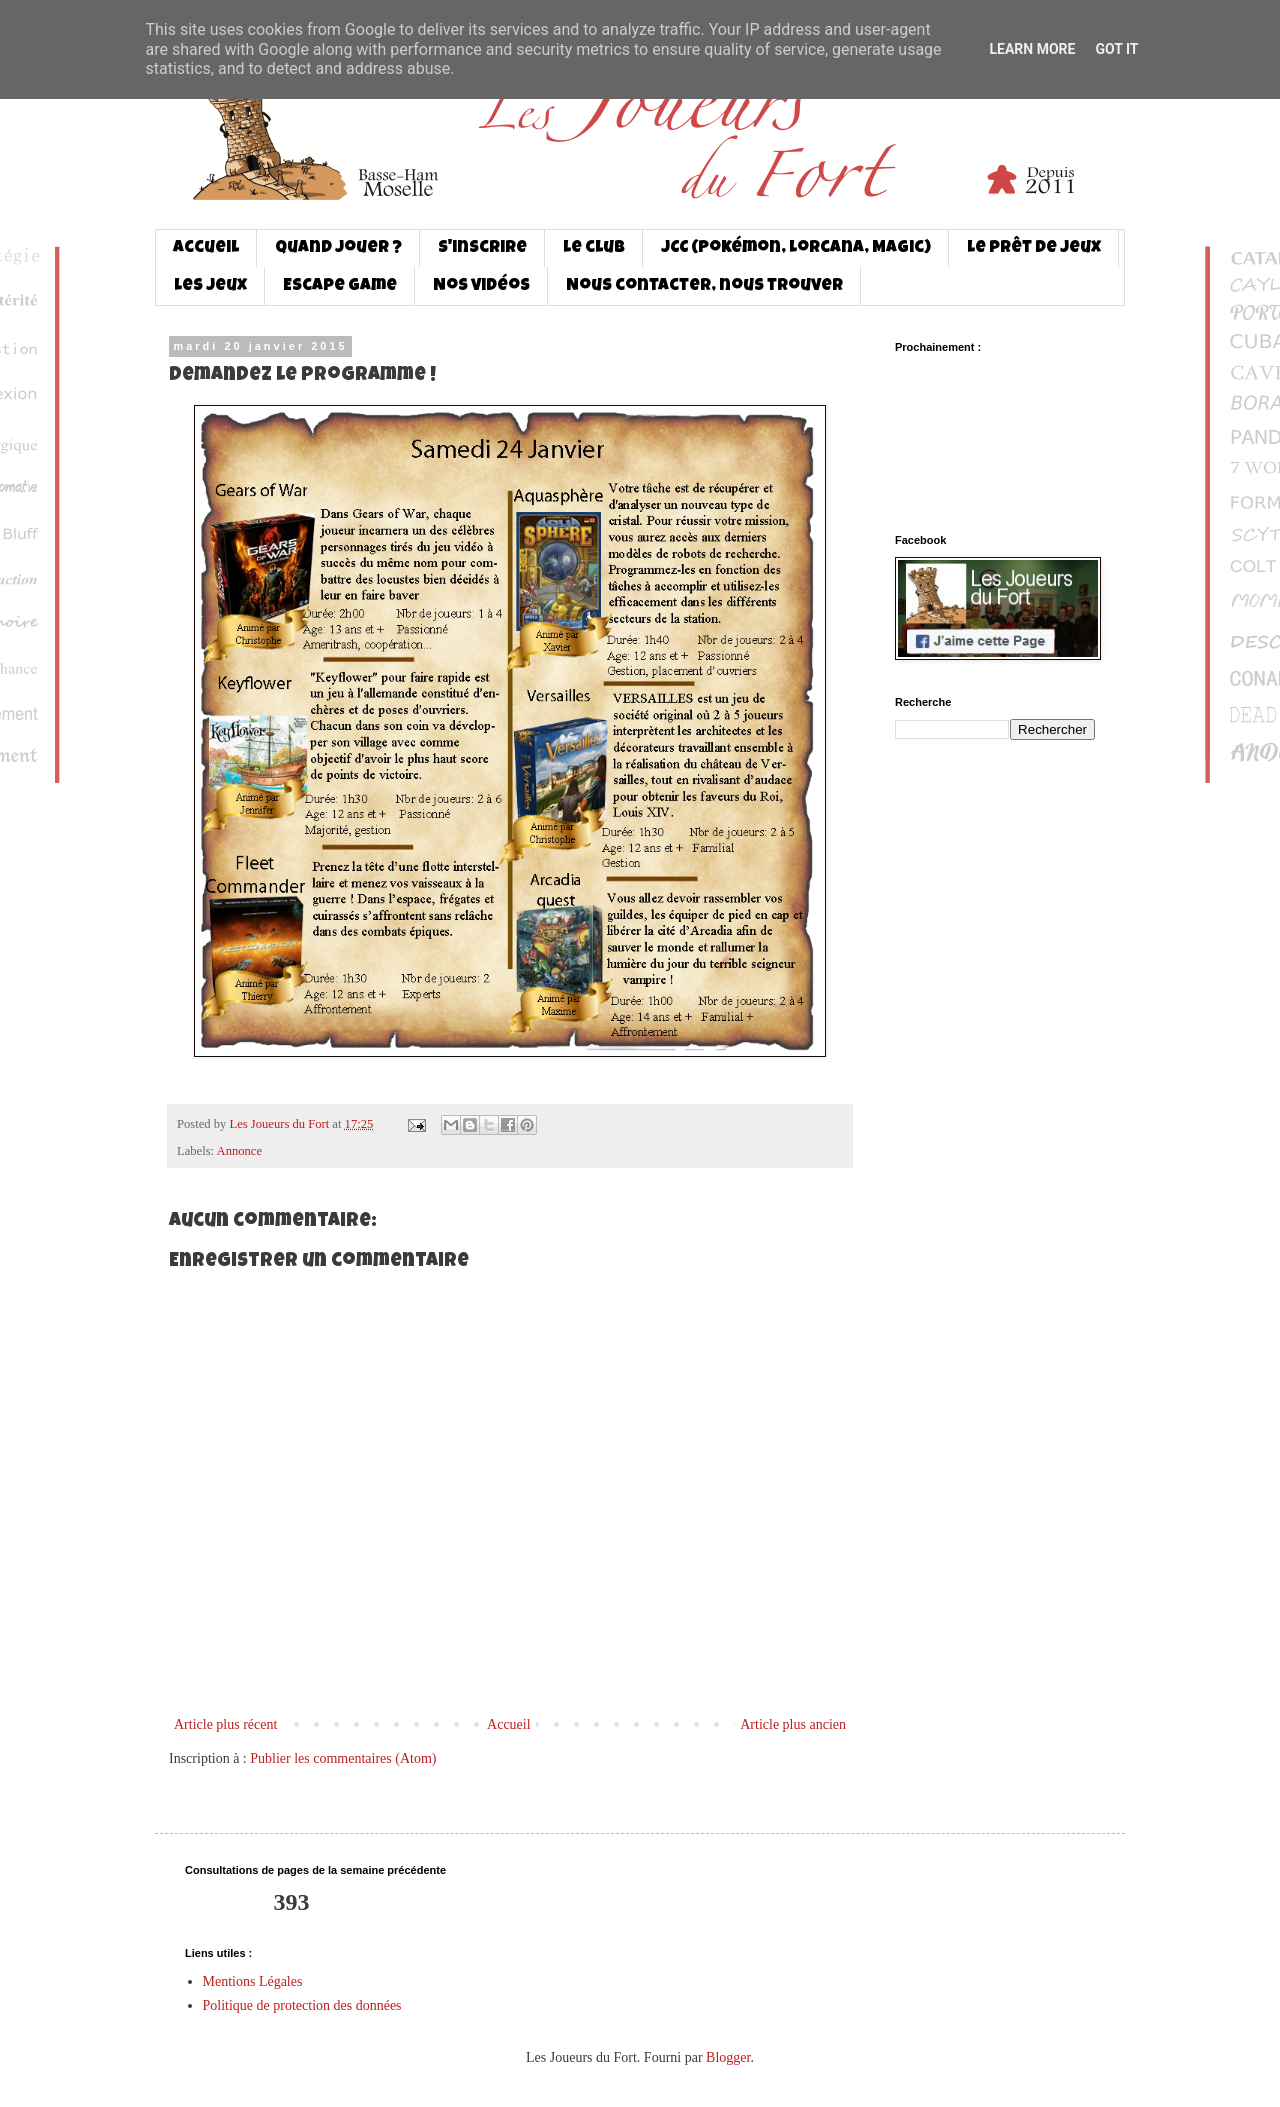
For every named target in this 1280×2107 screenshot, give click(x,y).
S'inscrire (482, 248)
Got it (1116, 49)
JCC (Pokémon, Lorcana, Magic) (796, 248)
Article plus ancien (793, 1724)
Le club (594, 248)
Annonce (239, 1151)
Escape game (340, 286)
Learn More (1032, 49)
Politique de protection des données (302, 2005)
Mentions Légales (253, 1981)
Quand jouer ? (338, 248)
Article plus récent (225, 1724)
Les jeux (210, 286)
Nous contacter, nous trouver (704, 286)
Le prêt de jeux (1034, 248)
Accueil (206, 248)
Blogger (728, 2057)
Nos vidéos (481, 286)
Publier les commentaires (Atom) (343, 1758)
